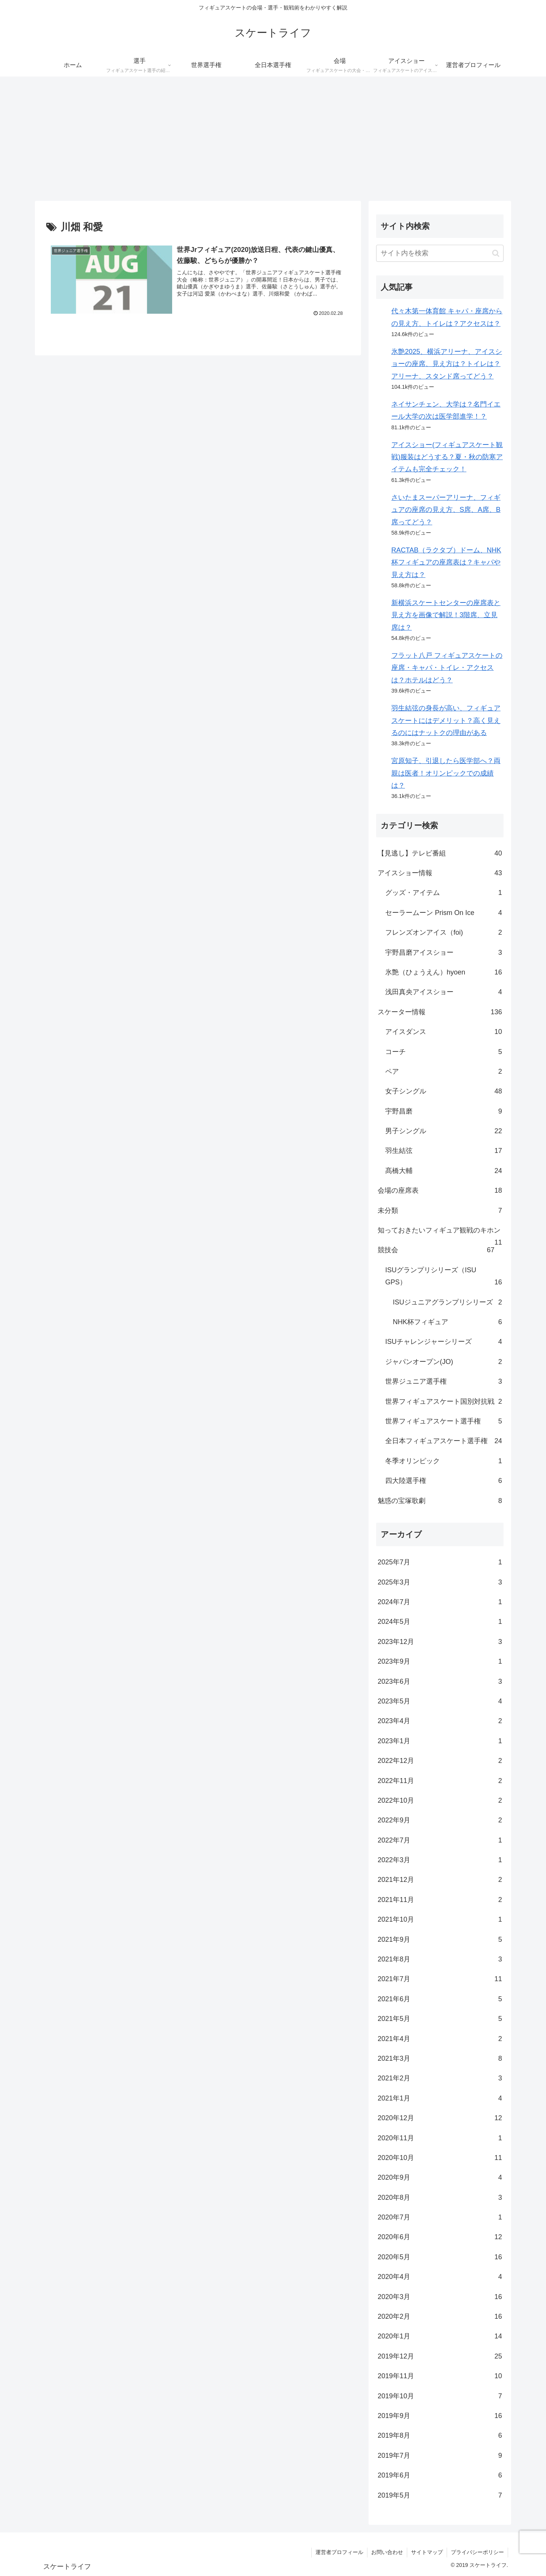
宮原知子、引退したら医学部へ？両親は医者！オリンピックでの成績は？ (445, 773)
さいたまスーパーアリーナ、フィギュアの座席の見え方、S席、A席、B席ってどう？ (445, 510)
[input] (440, 253)
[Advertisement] (273, 139)
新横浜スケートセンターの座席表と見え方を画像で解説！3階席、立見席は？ (445, 615)
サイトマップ (427, 2552)
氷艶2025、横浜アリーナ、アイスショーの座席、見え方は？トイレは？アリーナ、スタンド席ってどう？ (446, 364)
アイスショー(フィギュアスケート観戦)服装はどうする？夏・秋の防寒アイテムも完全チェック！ (447, 457)
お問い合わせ (387, 2552)
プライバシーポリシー (477, 2552)
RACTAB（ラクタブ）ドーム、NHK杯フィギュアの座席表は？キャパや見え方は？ (446, 562)
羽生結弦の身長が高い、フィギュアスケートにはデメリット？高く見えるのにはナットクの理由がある (445, 720)
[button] (495, 253)
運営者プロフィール (339, 2552)
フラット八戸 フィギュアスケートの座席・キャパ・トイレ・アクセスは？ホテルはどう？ (446, 668)
